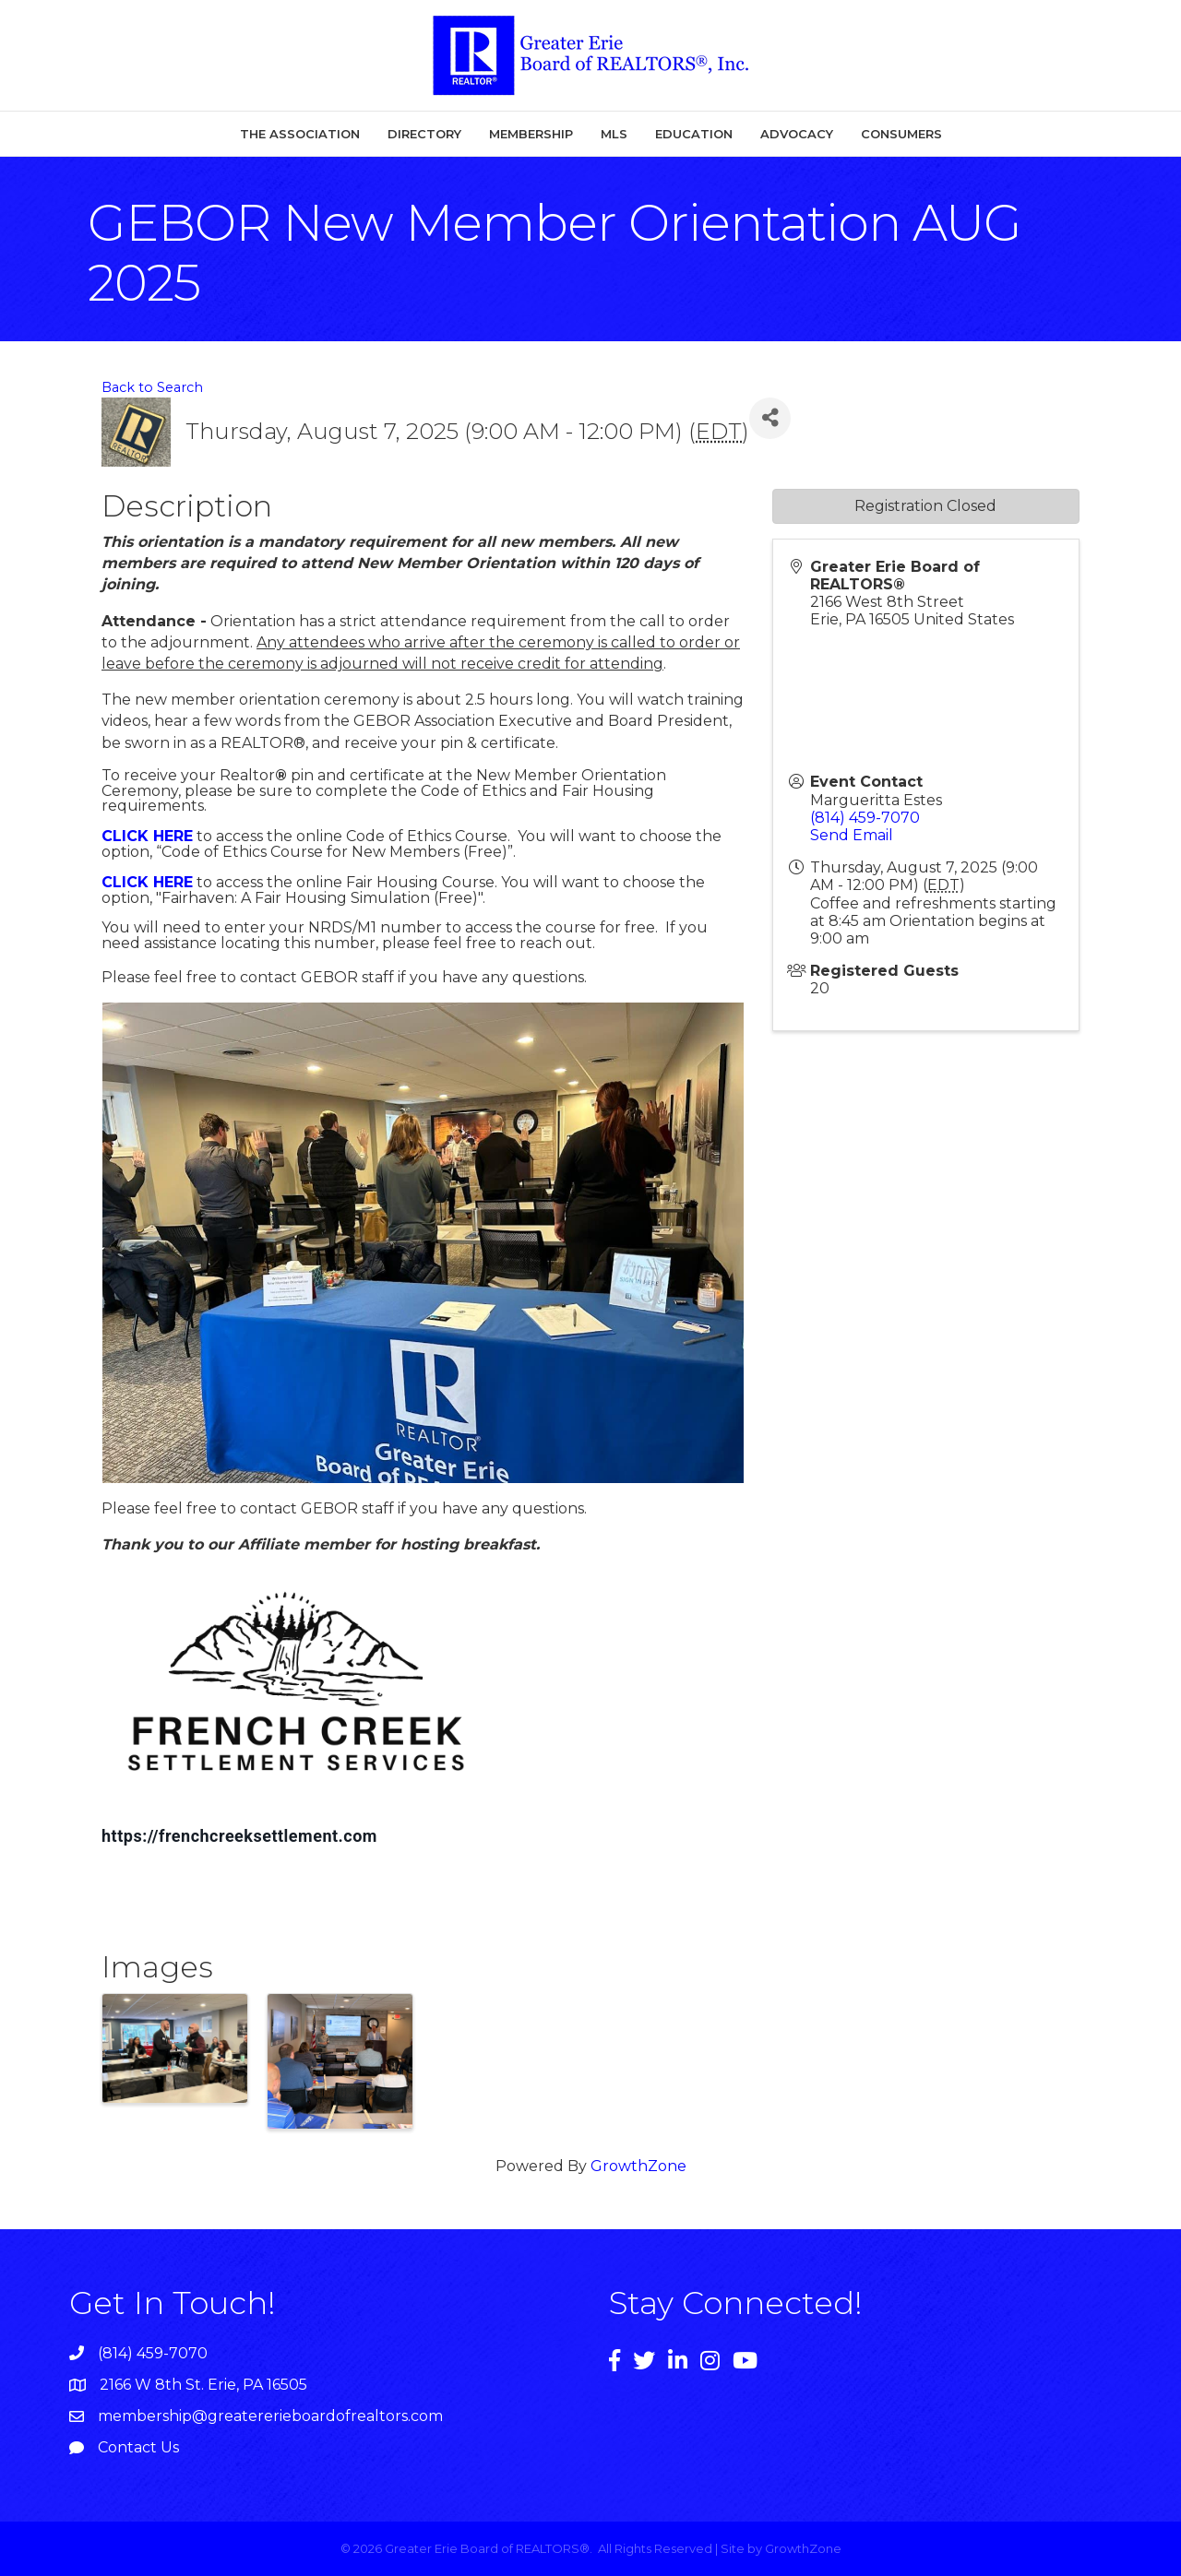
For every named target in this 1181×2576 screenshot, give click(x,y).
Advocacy (796, 133)
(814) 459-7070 (865, 817)
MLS (614, 133)
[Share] (770, 418)
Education (694, 133)
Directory (424, 133)
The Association (300, 133)
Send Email (851, 835)
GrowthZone (638, 2166)
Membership (531, 133)
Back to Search (152, 387)
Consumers (901, 133)
